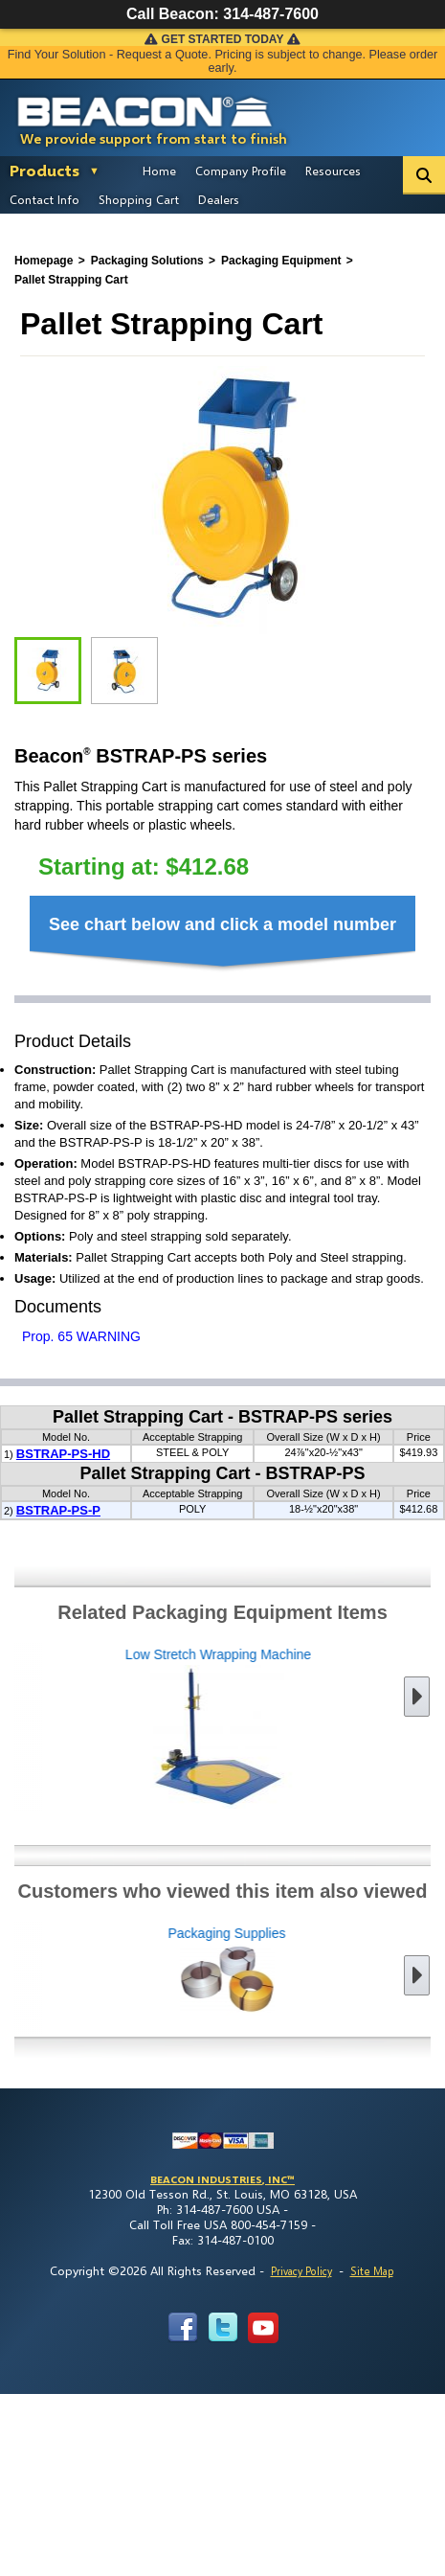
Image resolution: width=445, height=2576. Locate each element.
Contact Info (44, 199)
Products (44, 170)
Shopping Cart (139, 199)
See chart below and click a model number (222, 924)
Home (159, 170)
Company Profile (240, 170)
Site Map (371, 2271)
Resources (333, 170)
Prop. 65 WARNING (81, 1336)
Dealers (218, 199)
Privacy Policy (301, 2271)
